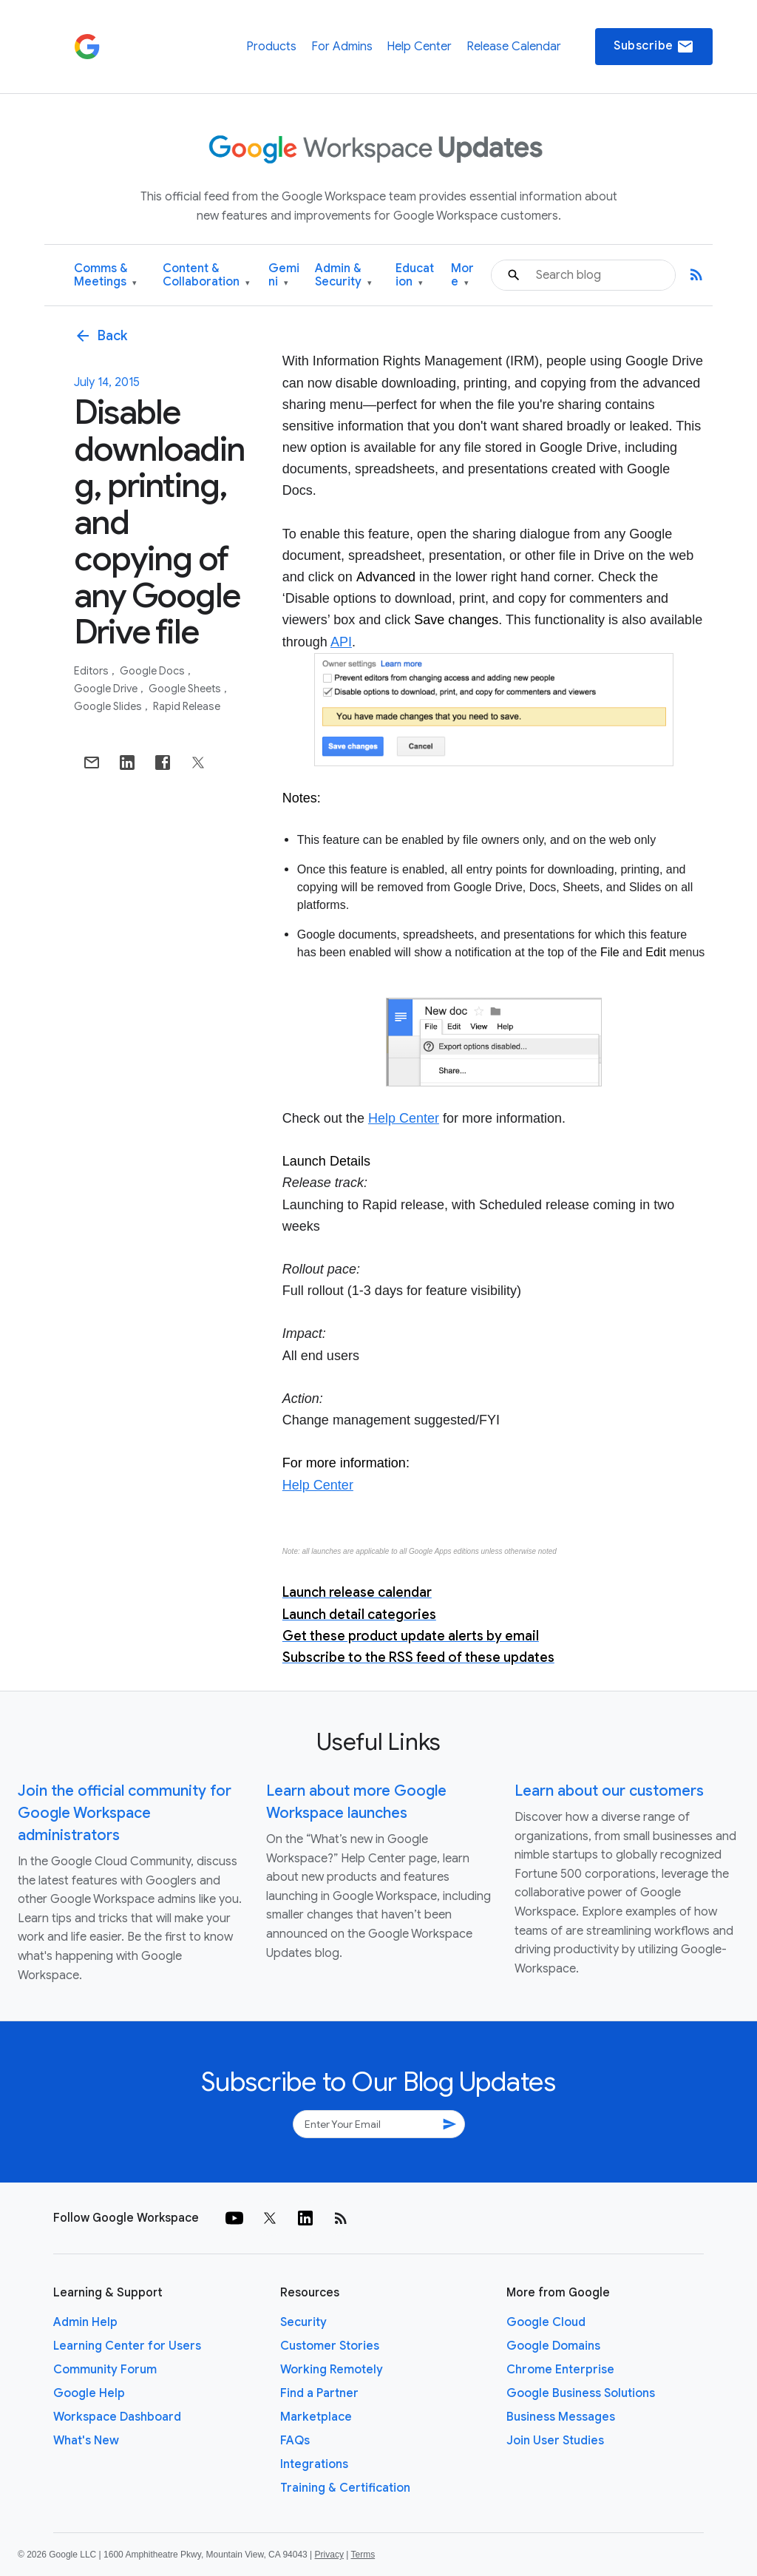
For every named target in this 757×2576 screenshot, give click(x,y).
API (341, 642)
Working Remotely (331, 2369)
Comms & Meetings (105, 275)
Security (303, 2322)
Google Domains (553, 2346)
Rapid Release (186, 706)
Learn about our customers (609, 1791)
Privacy (329, 2554)
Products (271, 46)
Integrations (314, 2464)
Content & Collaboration (206, 275)
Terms (362, 2554)
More (462, 275)
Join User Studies (555, 2440)
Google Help (89, 2393)
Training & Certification (345, 2488)
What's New (86, 2440)
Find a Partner (319, 2393)
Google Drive (107, 688)
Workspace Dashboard (117, 2417)
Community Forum (105, 2369)
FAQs (295, 2440)
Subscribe (654, 46)
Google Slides (109, 706)
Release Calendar (513, 46)
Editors (92, 670)
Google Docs (153, 670)
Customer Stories (329, 2346)
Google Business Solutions (580, 2393)
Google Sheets (186, 688)
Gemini (283, 275)
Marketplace (316, 2417)
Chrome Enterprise (560, 2369)
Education (415, 275)
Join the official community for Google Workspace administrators (124, 1813)
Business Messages (560, 2417)
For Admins (342, 46)
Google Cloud (545, 2322)
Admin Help (85, 2322)
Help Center (419, 46)
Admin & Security (343, 275)
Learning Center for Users (127, 2346)
